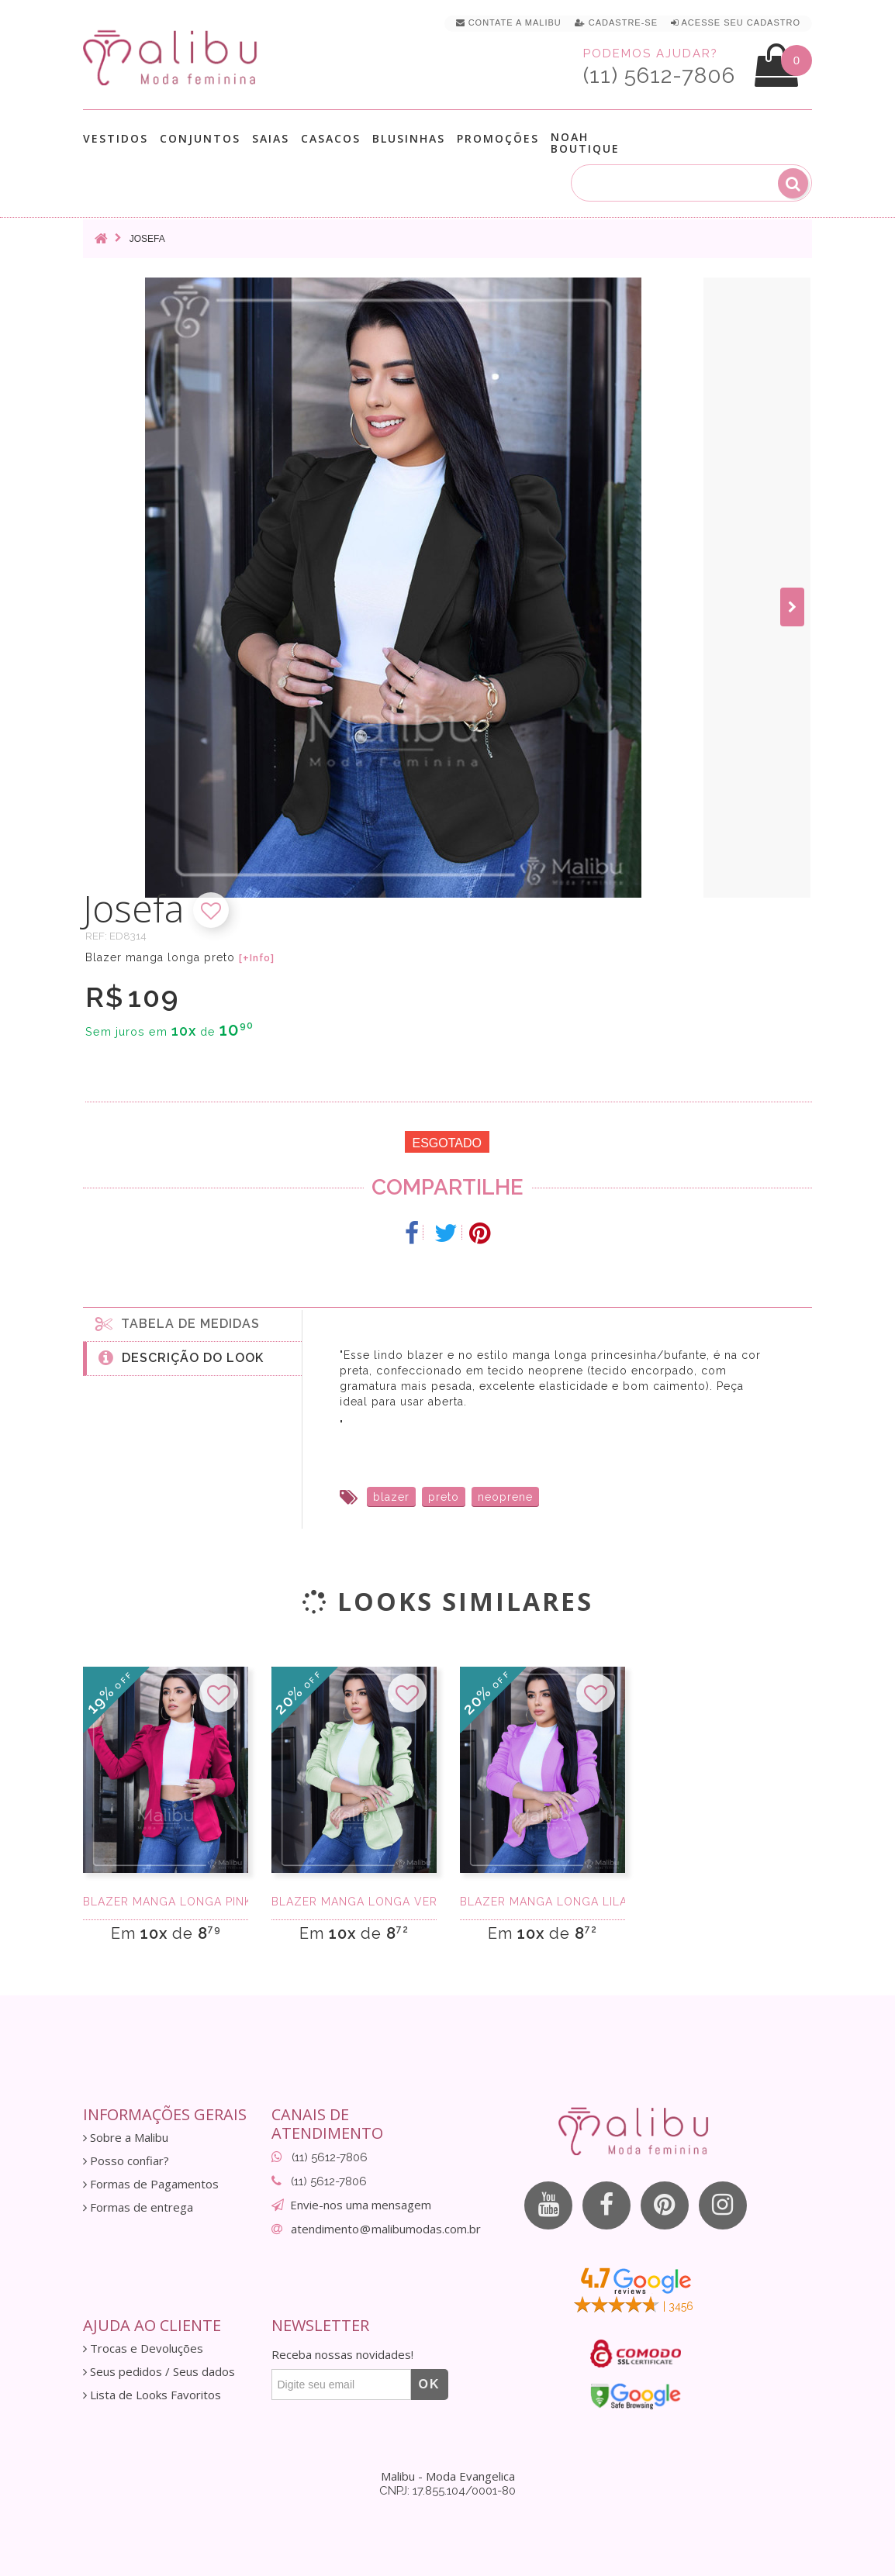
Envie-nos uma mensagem (360, 2205)
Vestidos (115, 138)
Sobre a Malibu (125, 2137)
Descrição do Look (181, 1357)
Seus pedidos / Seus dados (159, 2371)
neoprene (505, 1497)
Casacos (331, 138)
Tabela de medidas (177, 1323)
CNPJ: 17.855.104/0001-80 (447, 2491)
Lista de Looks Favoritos (152, 2395)
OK (430, 2384)
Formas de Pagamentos (151, 2184)
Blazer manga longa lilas (542, 1901)
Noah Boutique (585, 142)
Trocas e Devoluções (143, 2348)
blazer (391, 1497)
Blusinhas (408, 138)
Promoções (498, 138)
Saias (270, 138)
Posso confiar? (126, 2161)
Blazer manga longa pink (165, 1901)
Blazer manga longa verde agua (354, 1901)
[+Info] (257, 958)
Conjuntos (200, 138)
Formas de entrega (138, 2207)
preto (443, 1497)
